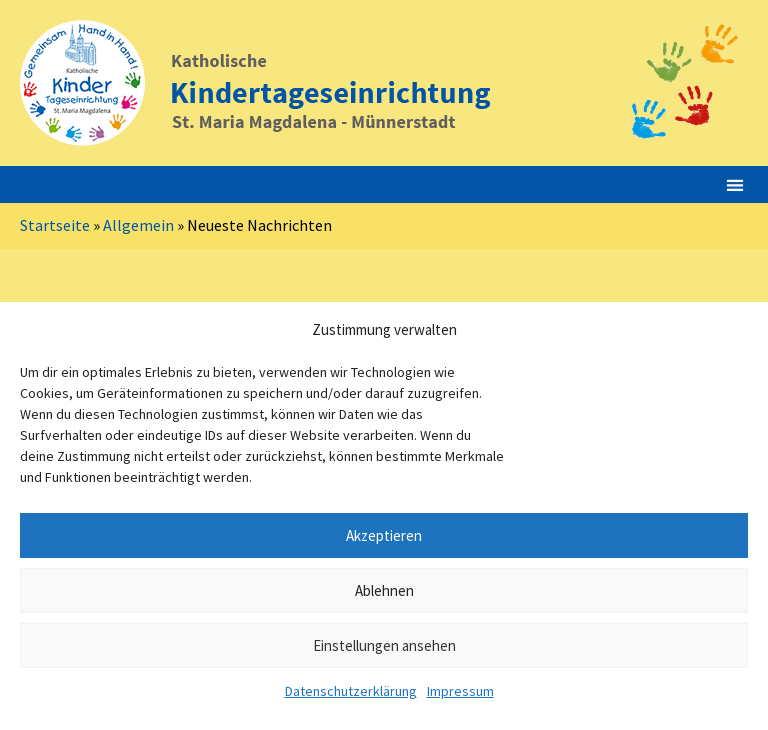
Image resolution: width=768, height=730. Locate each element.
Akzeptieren (384, 535)
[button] (734, 184)
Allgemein (138, 225)
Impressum (460, 691)
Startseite (55, 225)
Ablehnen (384, 590)
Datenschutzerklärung (351, 691)
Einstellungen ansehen (384, 645)
